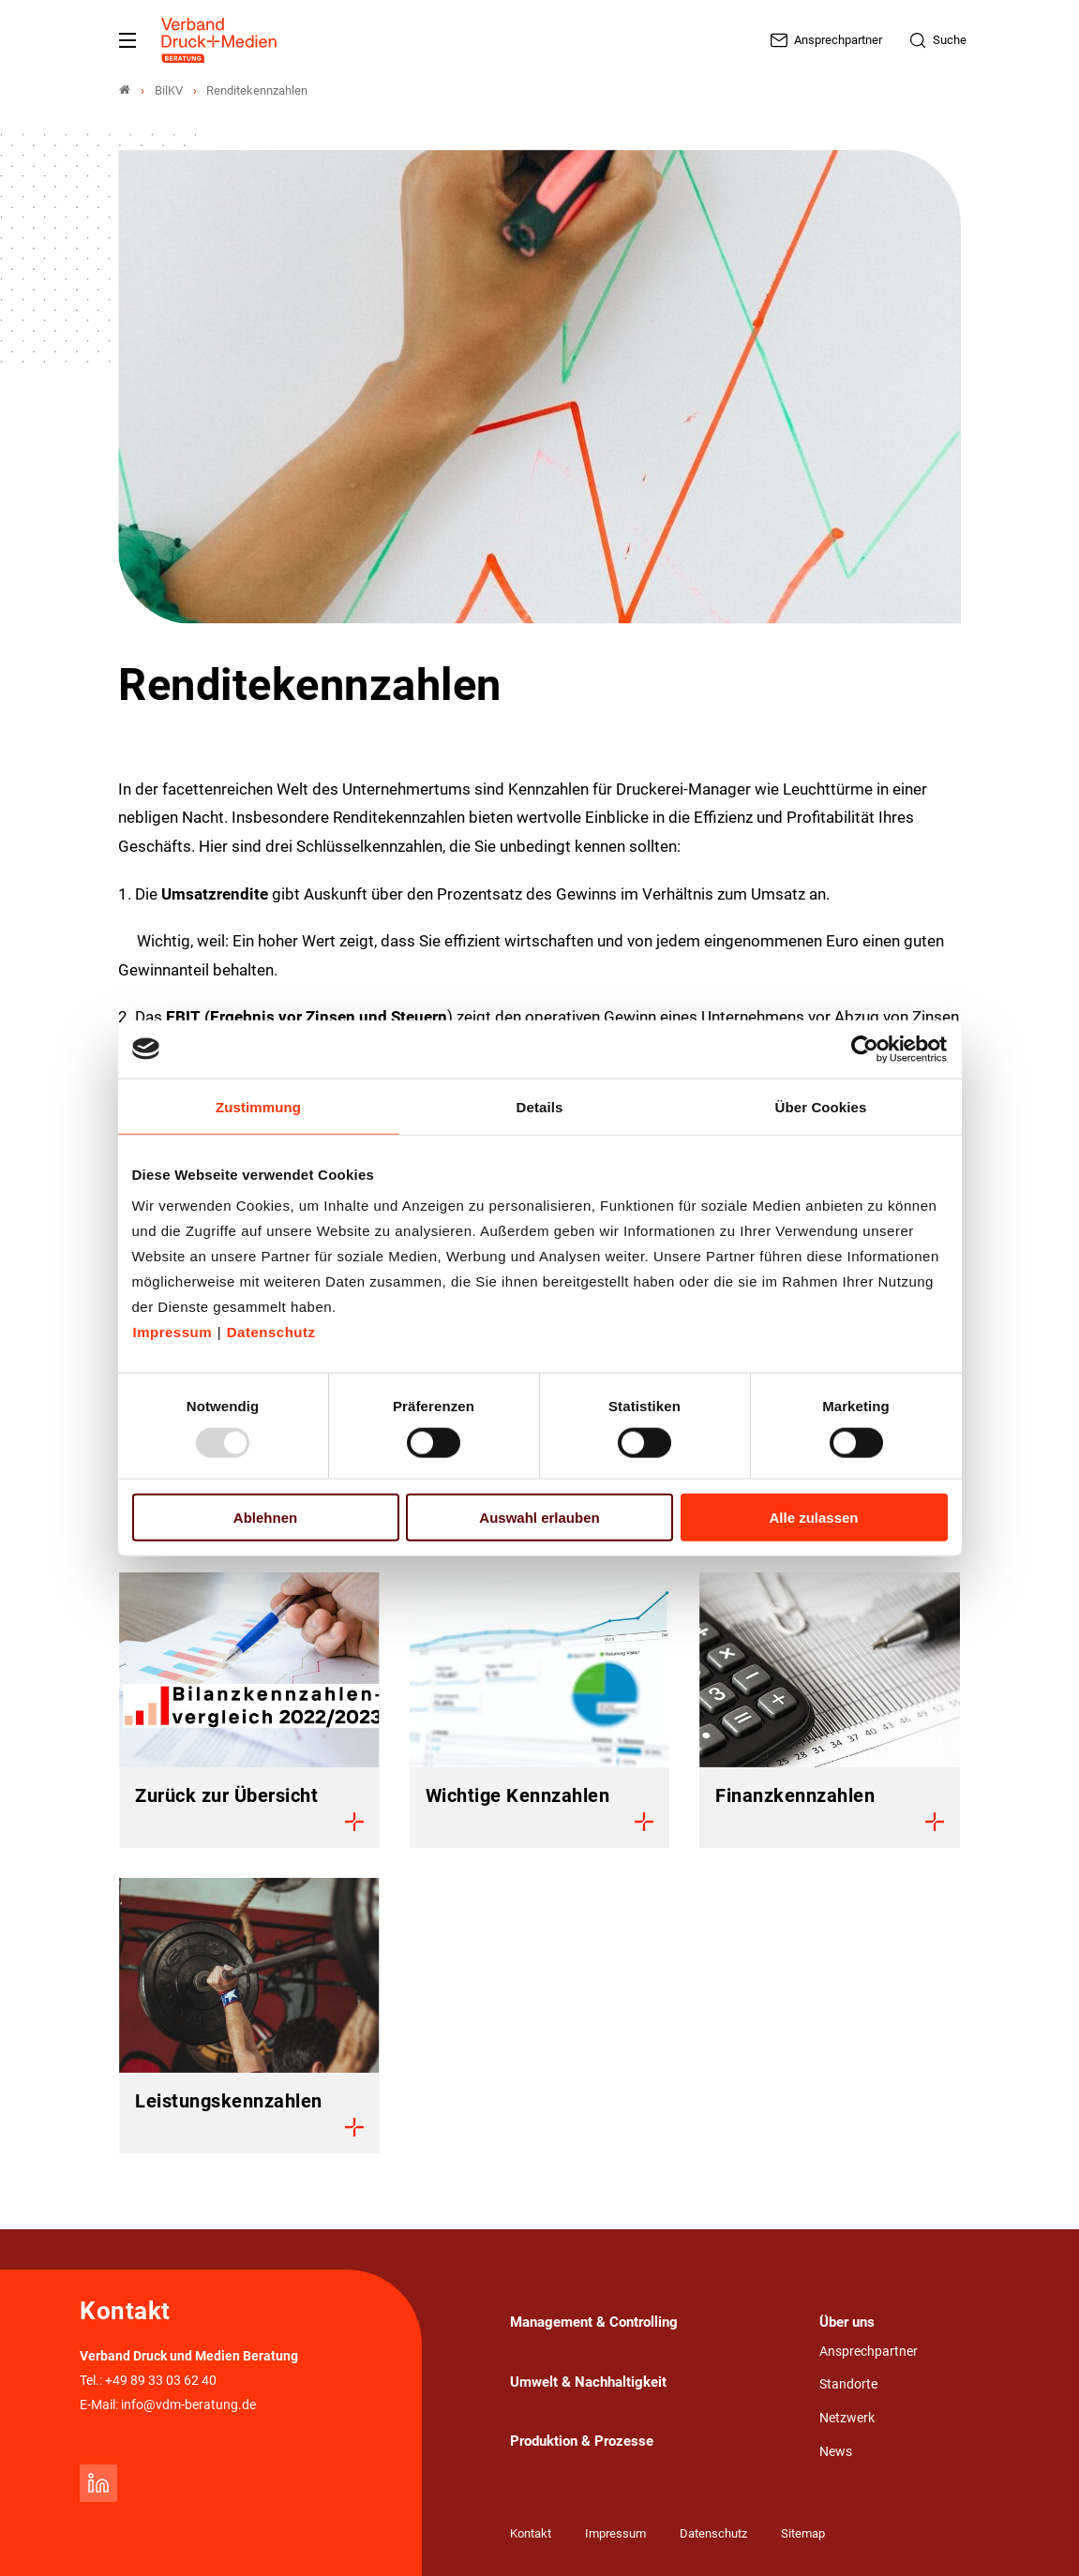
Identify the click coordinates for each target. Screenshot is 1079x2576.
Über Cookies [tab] (821, 1106)
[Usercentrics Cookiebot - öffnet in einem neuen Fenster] (866, 1049)
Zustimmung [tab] (258, 1106)
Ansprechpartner (868, 2352)
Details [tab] (540, 1106)
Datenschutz (271, 1332)
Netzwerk (847, 2418)
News (835, 2452)
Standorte (848, 2384)
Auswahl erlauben (539, 1518)
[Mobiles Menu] (127, 40)
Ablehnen (265, 1518)
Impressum (173, 1332)
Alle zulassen (813, 1518)
